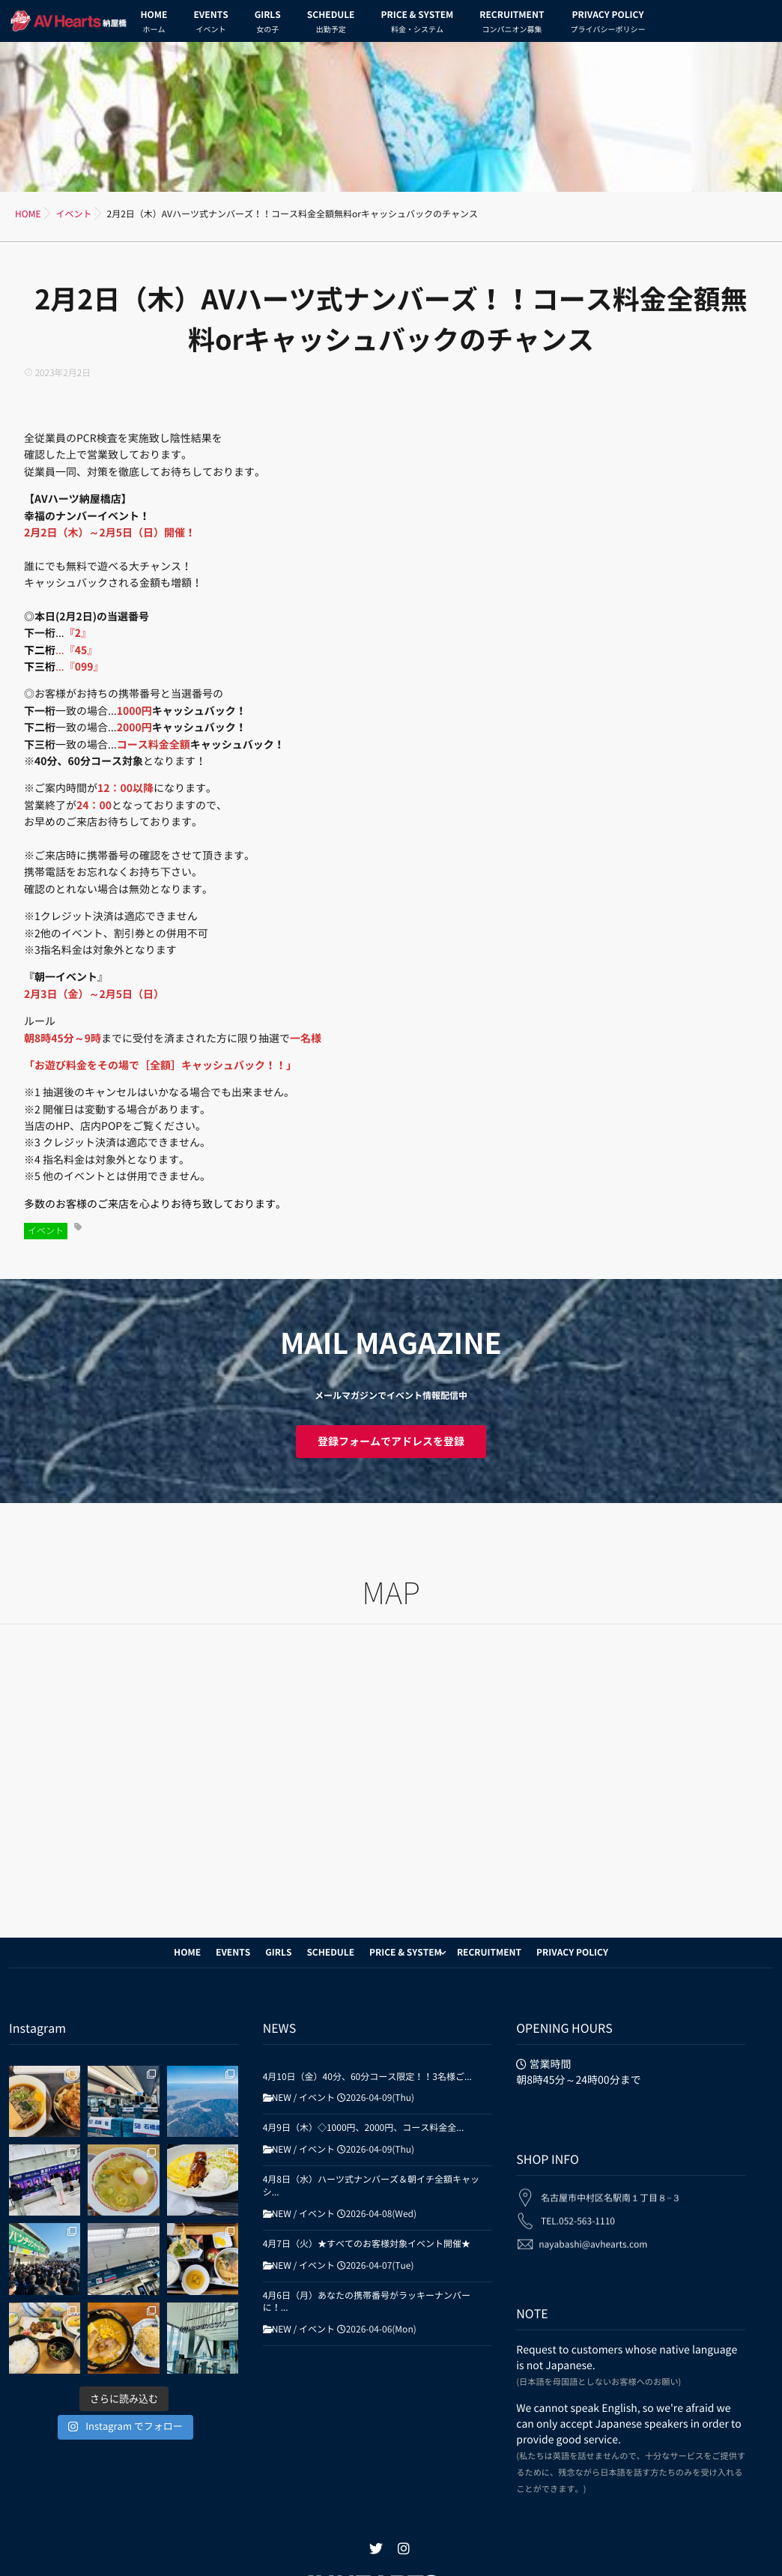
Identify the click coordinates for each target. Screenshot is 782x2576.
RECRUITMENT (511, 23)
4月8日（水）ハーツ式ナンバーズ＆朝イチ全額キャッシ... (371, 2186)
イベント (46, 1231)
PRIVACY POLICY (607, 23)
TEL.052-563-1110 (578, 2211)
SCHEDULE (331, 23)
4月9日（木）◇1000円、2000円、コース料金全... (363, 2127)
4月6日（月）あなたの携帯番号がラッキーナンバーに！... (366, 2302)
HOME (154, 23)
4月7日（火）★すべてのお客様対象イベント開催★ (366, 2244)
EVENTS (210, 23)
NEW (281, 2097)
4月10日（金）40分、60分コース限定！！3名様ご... (367, 2076)
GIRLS (268, 23)
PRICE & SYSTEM (417, 23)
